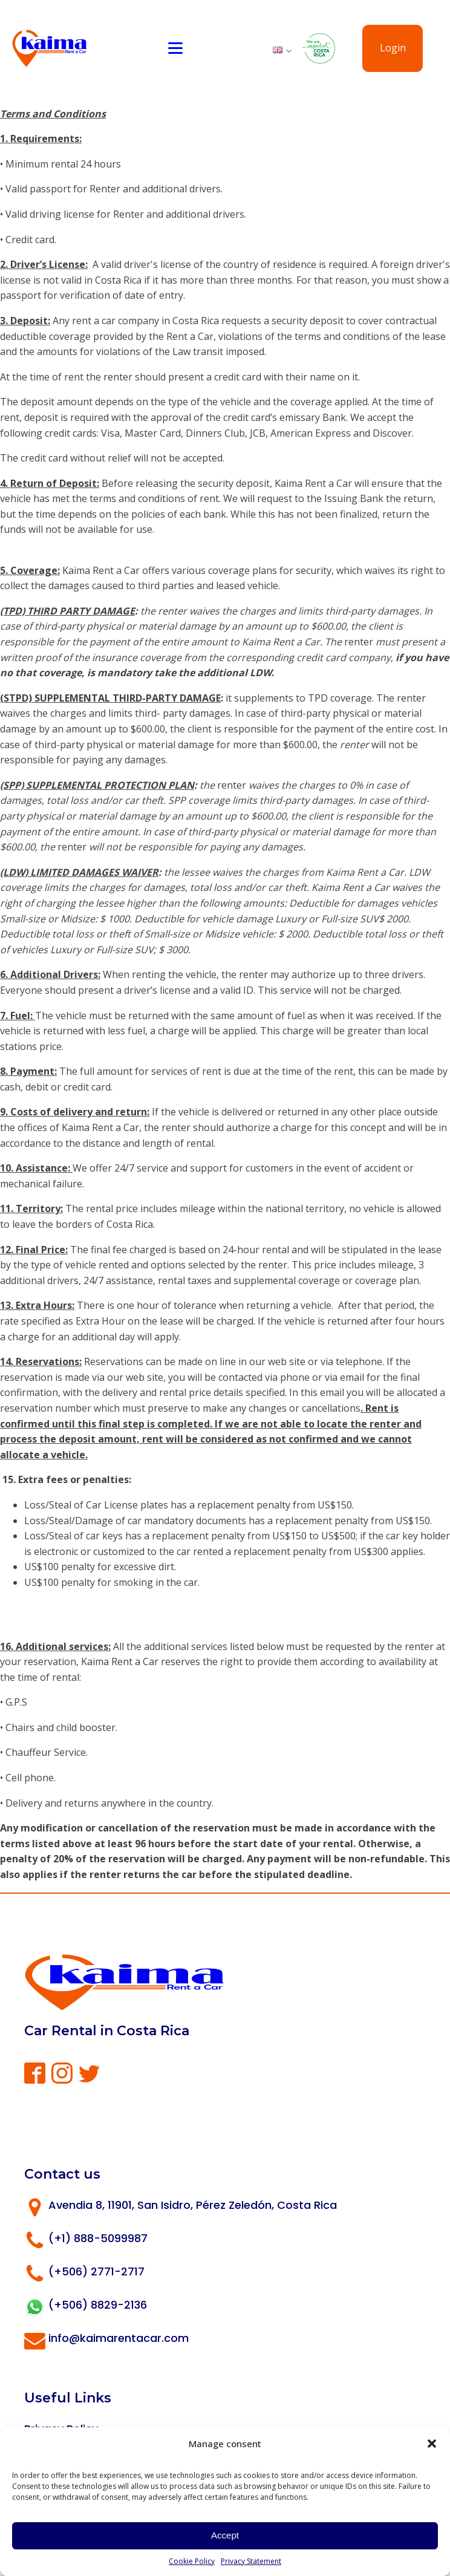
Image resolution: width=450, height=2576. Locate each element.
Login (393, 47)
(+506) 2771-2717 (96, 2271)
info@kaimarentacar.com (118, 2338)
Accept (225, 2535)
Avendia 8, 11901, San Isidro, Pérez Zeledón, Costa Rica (192, 2204)
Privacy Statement (251, 2561)
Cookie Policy (192, 2561)
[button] (432, 2443)
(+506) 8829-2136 (97, 2304)
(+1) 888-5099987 (98, 2238)
